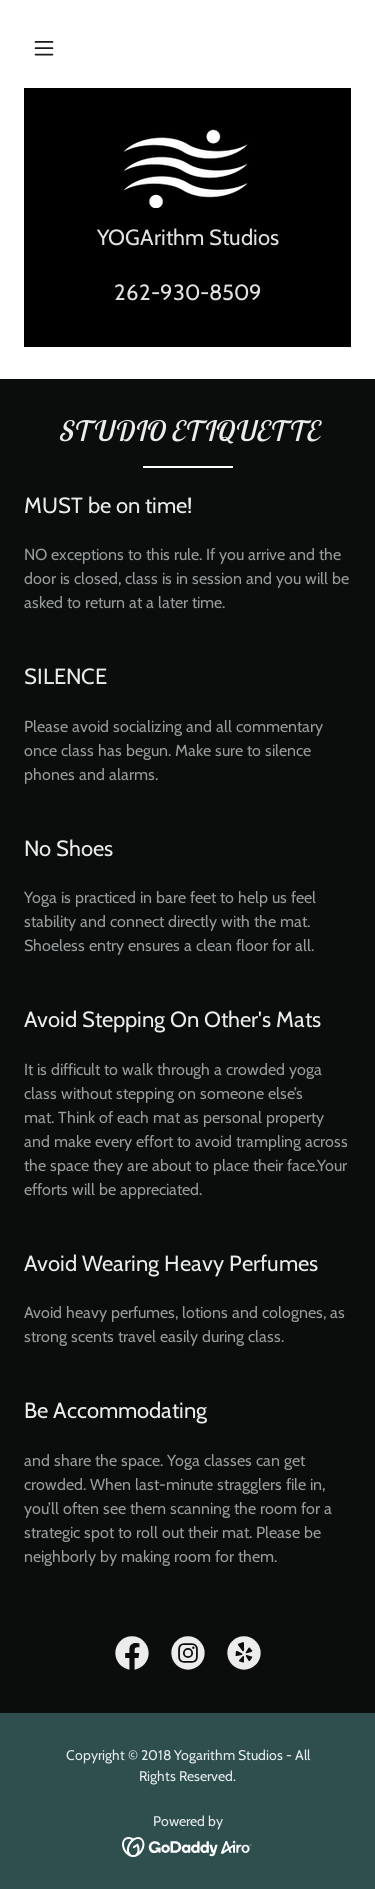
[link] (187, 168)
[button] (44, 48)
